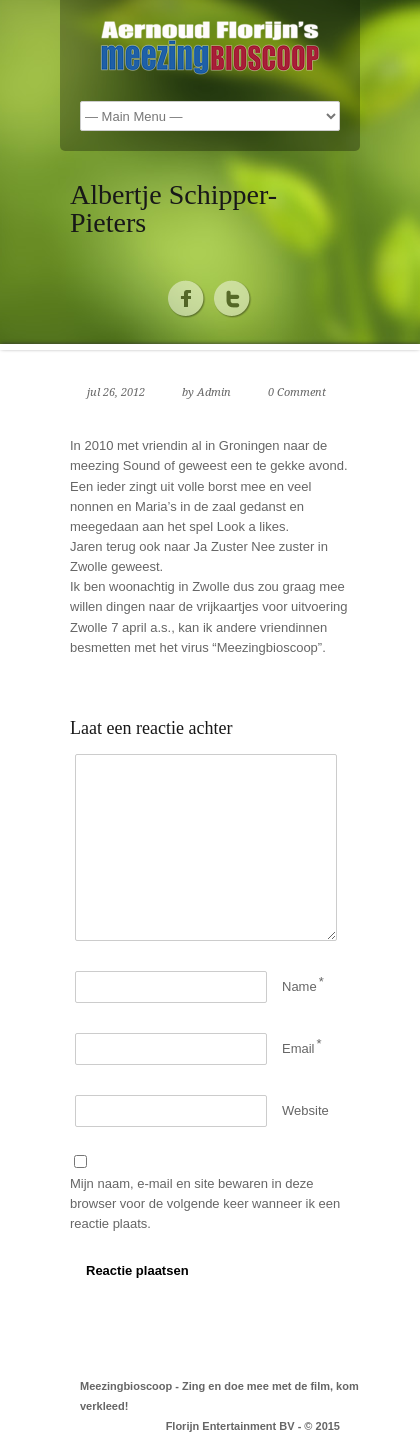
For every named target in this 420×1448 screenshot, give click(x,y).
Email (298, 1048)
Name (299, 986)
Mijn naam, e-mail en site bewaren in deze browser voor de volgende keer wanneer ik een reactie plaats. (205, 1203)
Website (305, 1110)
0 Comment (297, 392)
